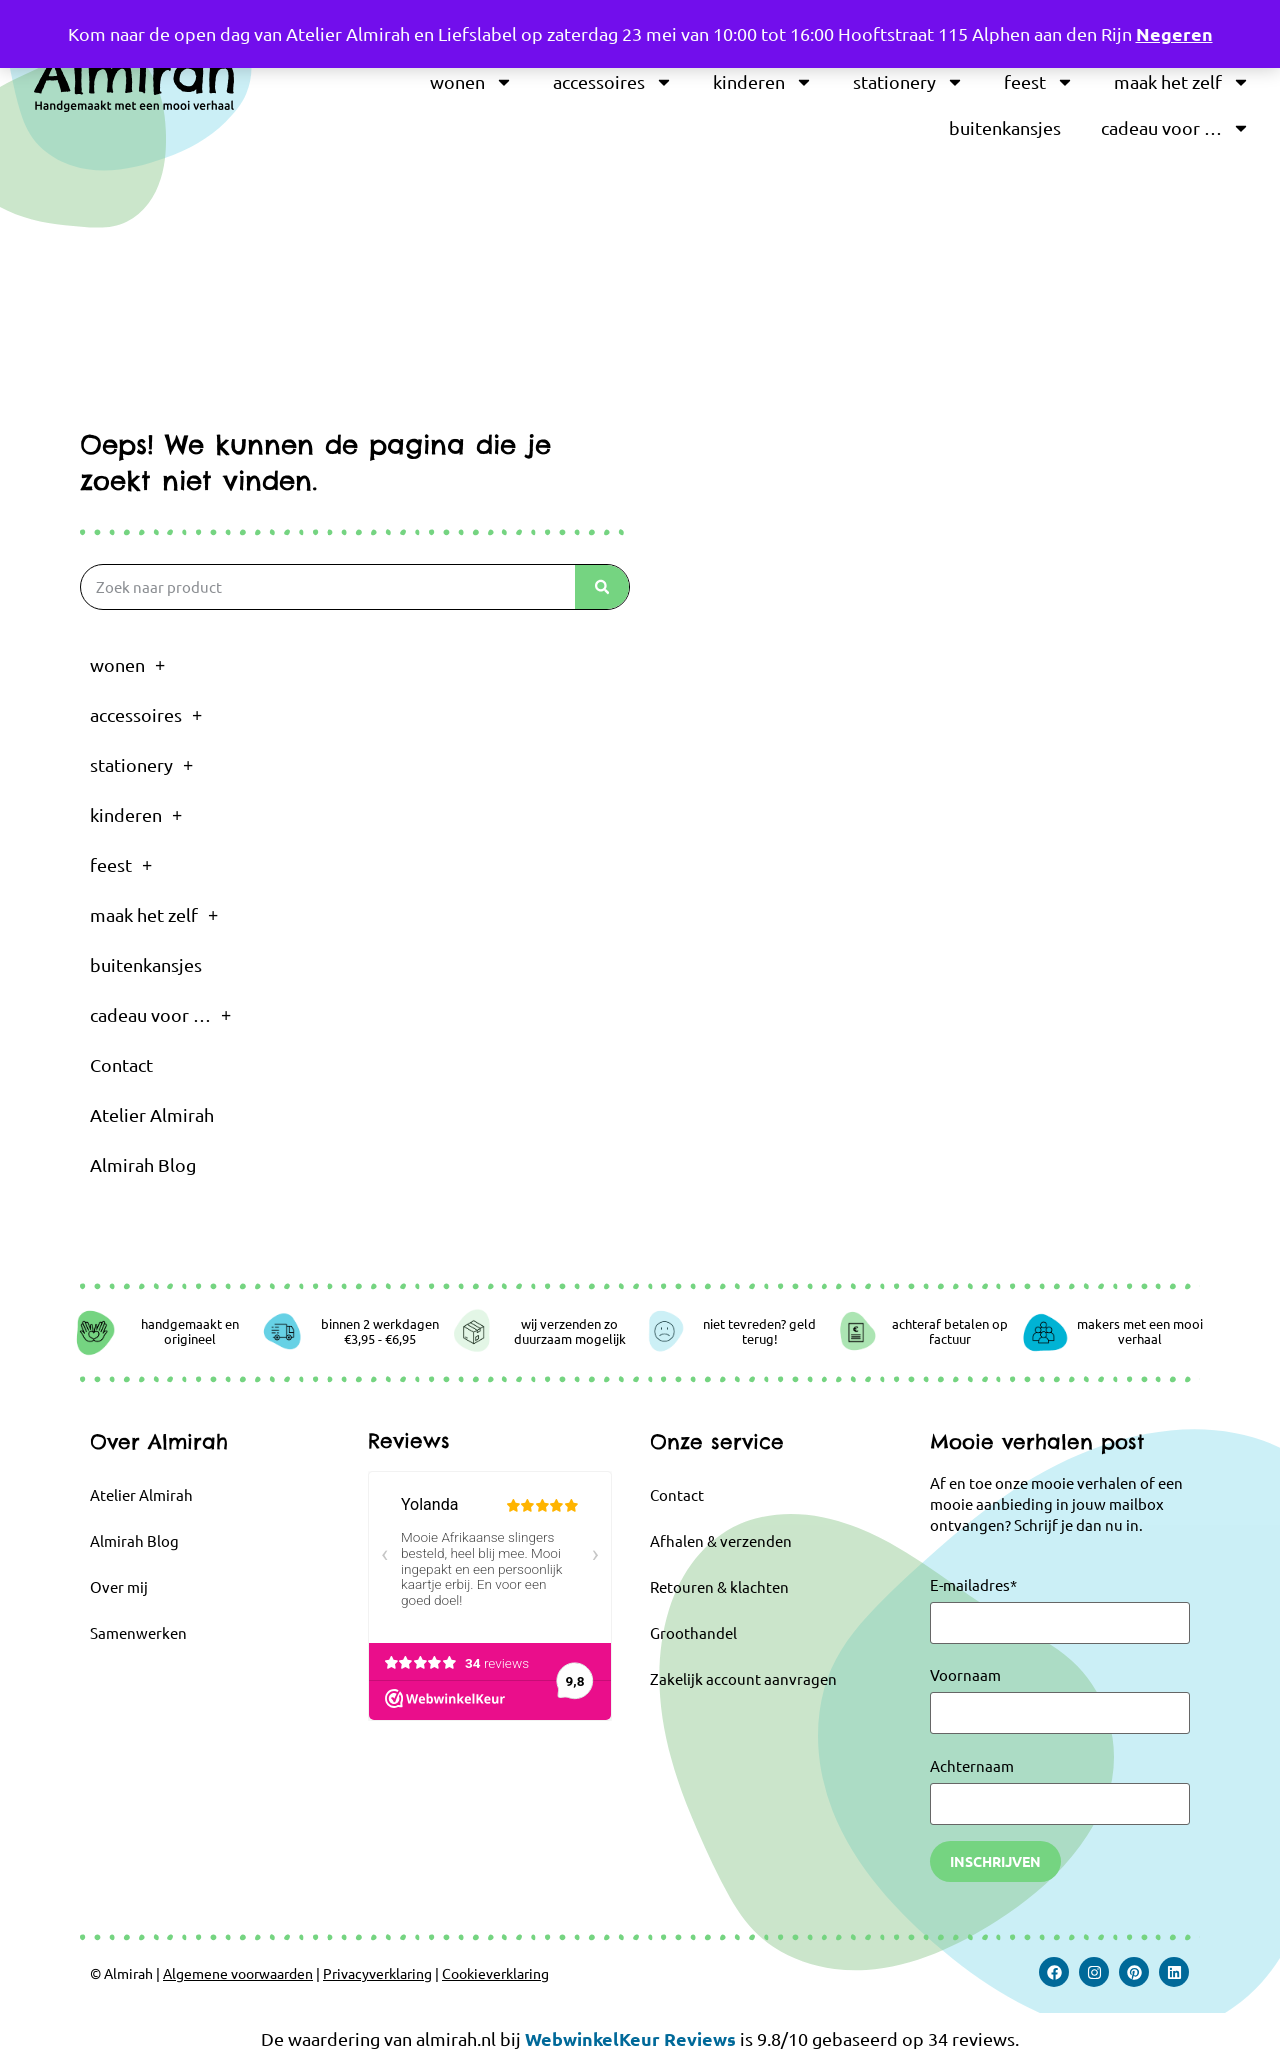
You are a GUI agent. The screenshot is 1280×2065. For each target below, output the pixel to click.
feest (1039, 82)
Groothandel (693, 1632)
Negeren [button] (1174, 33)
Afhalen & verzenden (721, 1540)
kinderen (763, 82)
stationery (908, 82)
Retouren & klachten (719, 1586)
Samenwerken (138, 1632)
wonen (471, 82)
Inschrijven (995, 1861)
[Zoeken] (602, 587)
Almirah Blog (143, 1164)
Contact (121, 1064)
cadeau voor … (1175, 128)
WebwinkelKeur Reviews (630, 2038)
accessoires (613, 82)
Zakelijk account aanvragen (743, 1678)
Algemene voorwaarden (238, 1973)
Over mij (119, 1586)
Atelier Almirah (152, 1114)
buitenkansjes (1005, 127)
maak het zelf (1182, 82)
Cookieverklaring (495, 1973)
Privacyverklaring (377, 1973)
